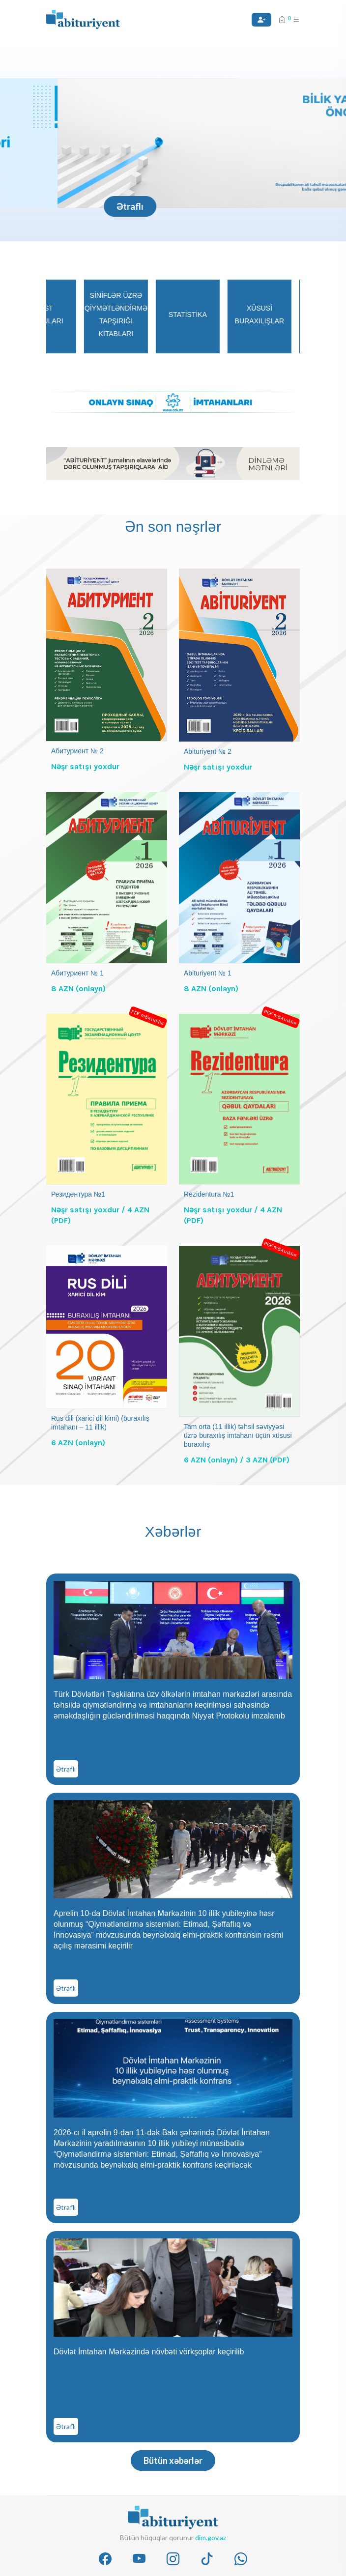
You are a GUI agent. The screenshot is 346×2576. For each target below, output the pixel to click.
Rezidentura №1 (209, 1194)
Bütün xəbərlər (173, 2460)
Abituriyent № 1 (207, 973)
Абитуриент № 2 (77, 751)
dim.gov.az (210, 2537)
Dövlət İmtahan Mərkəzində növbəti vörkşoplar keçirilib (149, 2351)
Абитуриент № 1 (77, 973)
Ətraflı (72, 206)
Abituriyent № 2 (207, 751)
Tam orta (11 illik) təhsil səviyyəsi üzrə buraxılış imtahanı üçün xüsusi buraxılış (238, 1435)
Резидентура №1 (78, 1194)
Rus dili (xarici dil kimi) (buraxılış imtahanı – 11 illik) (100, 1422)
